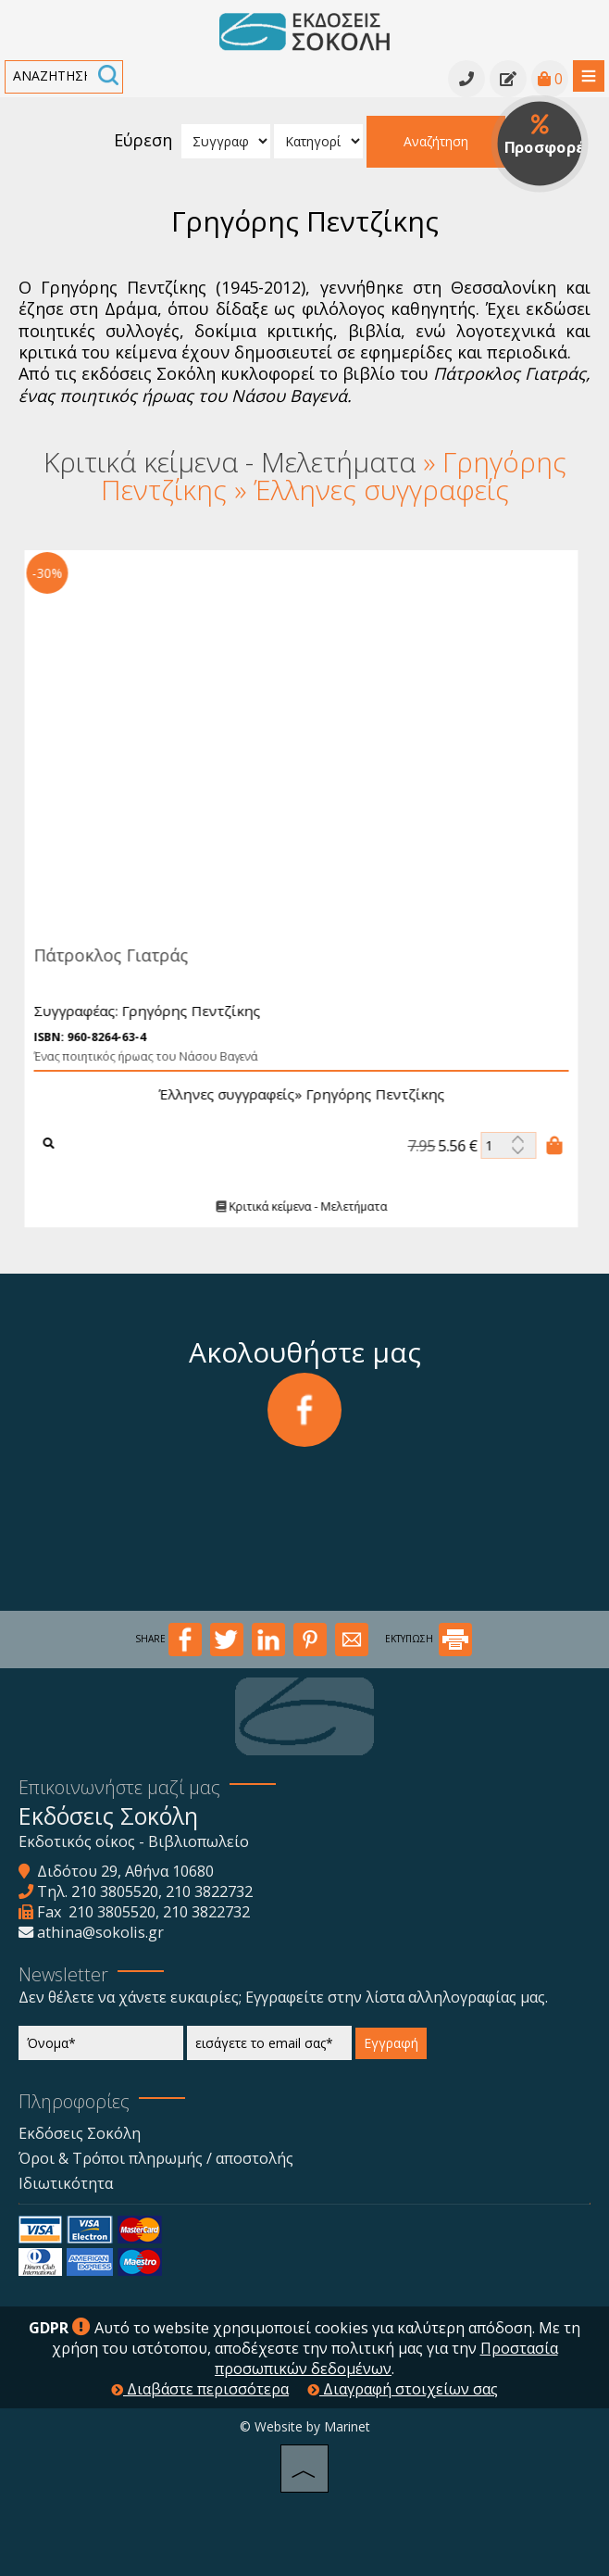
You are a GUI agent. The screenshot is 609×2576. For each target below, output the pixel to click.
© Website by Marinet (305, 2426)
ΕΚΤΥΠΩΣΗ (428, 1638)
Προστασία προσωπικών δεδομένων (386, 2358)
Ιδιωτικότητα (66, 2183)
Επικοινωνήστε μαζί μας (119, 1787)
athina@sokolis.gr (100, 1932)
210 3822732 (209, 1891)
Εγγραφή (391, 2043)
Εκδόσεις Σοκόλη (80, 2133)
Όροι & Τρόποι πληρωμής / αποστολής (156, 2158)
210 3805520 (114, 1891)
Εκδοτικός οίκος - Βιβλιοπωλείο (134, 1841)
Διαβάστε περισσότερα (200, 2389)
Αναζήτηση (436, 141)
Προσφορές (546, 136)
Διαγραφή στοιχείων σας (402, 2389)
